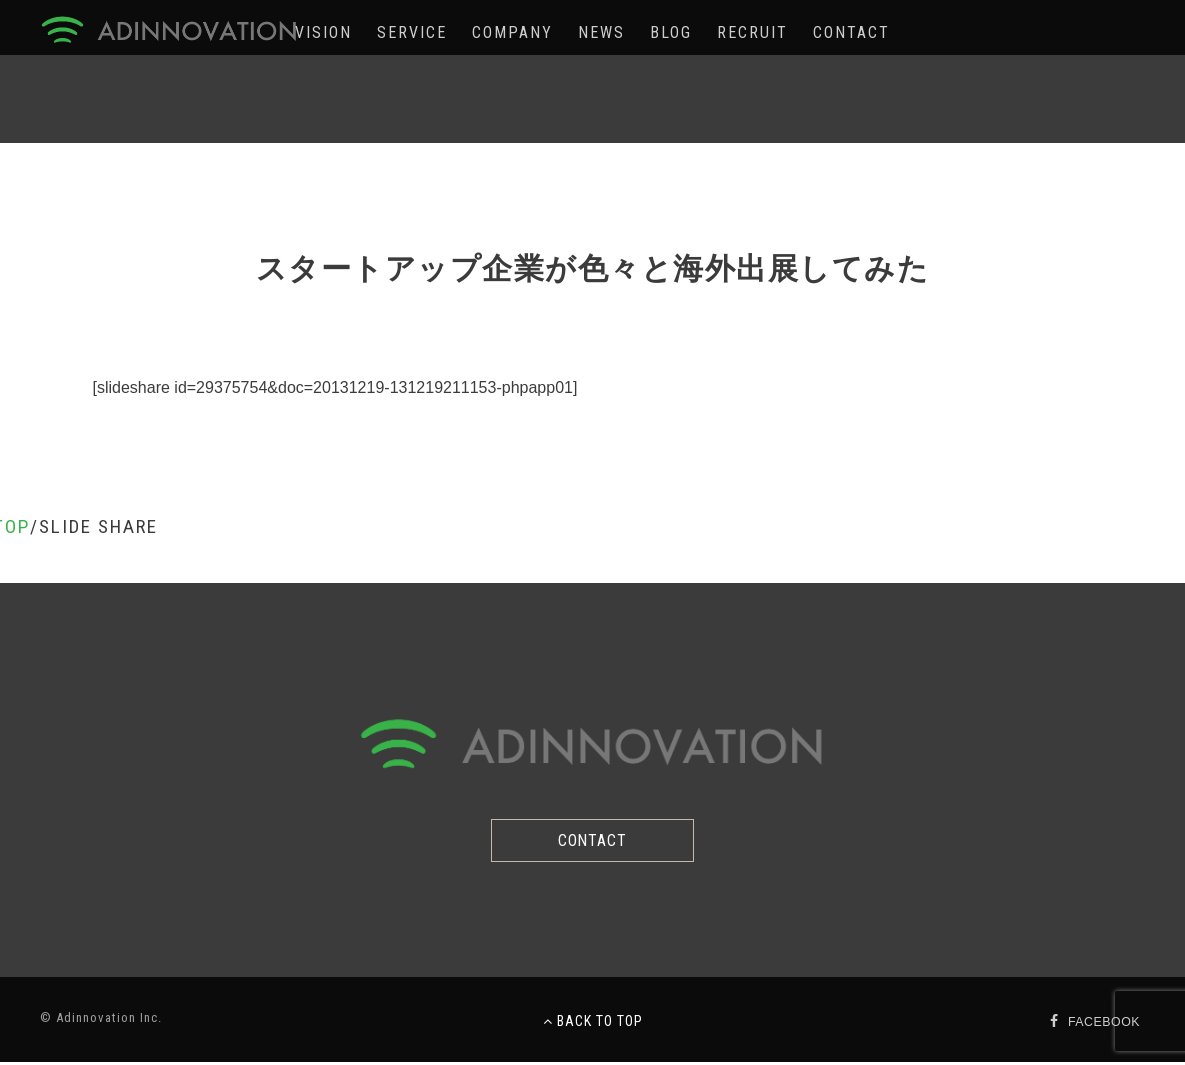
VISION (323, 32)
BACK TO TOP (593, 1024)
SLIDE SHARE (98, 526)
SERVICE (412, 32)
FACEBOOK (1102, 1024)
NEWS (601, 32)
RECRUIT (752, 32)
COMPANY (512, 32)
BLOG (671, 32)
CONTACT (851, 32)
